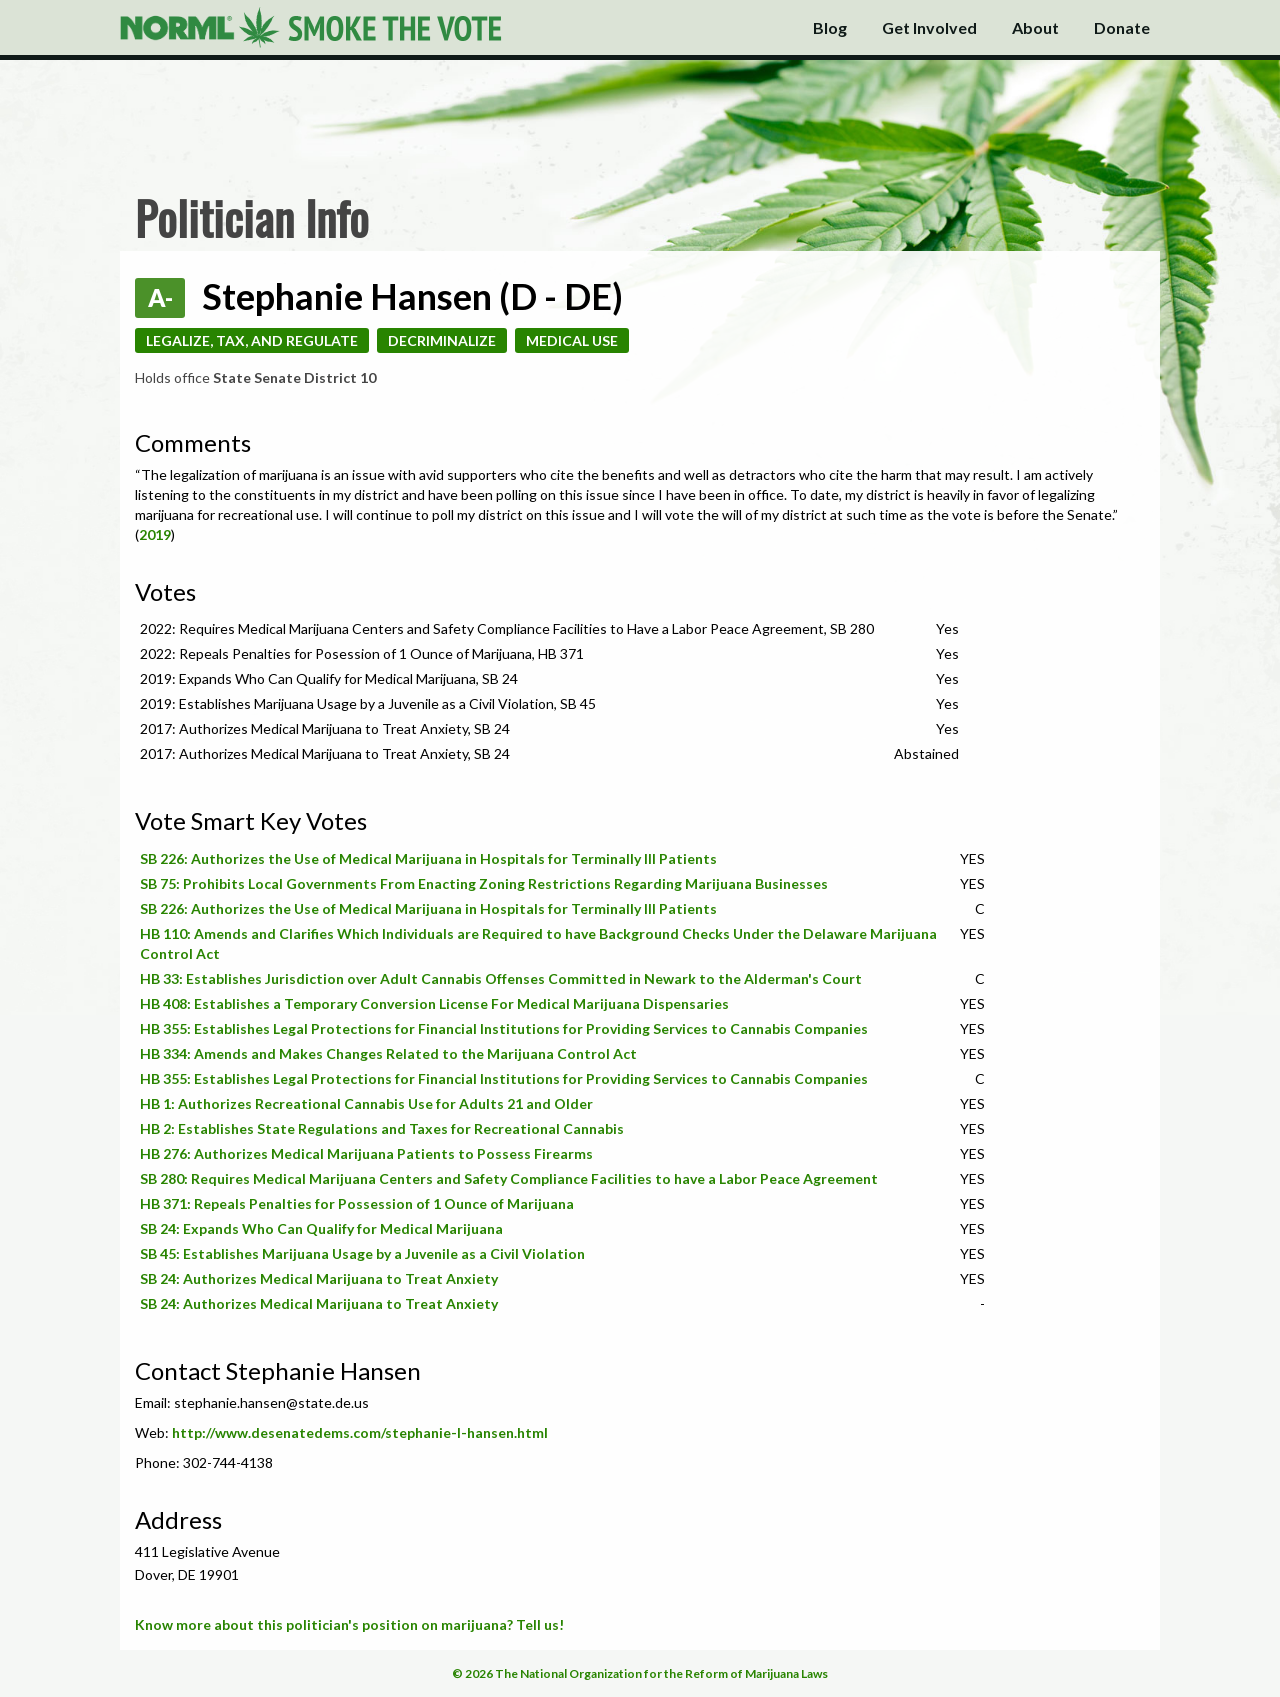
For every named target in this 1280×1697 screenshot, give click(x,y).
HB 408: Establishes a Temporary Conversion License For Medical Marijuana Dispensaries (434, 1003)
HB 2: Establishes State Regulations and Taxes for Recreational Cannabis (382, 1128)
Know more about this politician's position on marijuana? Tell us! (349, 1624)
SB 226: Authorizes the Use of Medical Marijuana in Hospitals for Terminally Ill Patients (428, 858)
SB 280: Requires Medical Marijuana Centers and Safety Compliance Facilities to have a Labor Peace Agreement (509, 1178)
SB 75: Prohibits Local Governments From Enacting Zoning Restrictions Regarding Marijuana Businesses (484, 883)
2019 (155, 534)
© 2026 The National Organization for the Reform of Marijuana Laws (640, 1673)
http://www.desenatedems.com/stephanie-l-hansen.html (360, 1432)
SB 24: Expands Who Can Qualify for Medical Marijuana (321, 1228)
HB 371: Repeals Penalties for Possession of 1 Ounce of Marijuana (357, 1203)
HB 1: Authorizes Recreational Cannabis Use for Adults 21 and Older (366, 1103)
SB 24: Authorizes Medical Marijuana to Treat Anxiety (319, 1278)
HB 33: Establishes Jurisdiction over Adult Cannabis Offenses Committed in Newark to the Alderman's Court (501, 978)
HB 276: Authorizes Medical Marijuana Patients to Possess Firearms (366, 1153)
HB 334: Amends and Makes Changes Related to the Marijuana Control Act (388, 1053)
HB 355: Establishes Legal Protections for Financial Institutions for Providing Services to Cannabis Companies (504, 1028)
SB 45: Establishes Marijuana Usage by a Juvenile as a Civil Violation (362, 1253)
